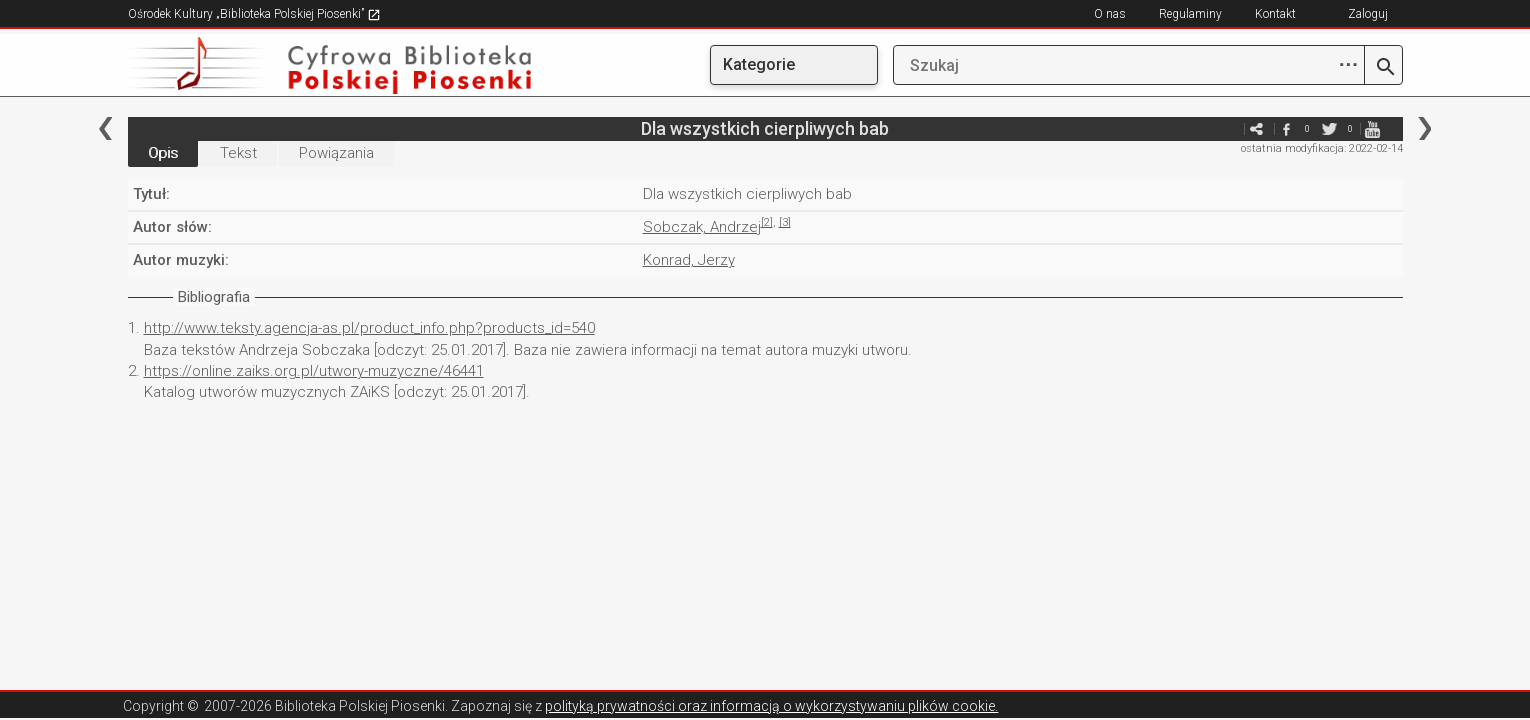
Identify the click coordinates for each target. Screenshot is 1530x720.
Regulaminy (1190, 14)
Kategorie (759, 64)
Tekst (238, 153)
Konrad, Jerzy (689, 260)
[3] (785, 222)
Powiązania (336, 153)
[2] (767, 222)
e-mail (1227, 128)
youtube (1373, 128)
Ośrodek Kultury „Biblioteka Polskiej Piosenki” (254, 14)
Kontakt (1275, 14)
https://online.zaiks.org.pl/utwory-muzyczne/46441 (314, 371)
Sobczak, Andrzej (702, 227)
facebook (1287, 128)
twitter (1330, 128)
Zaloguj (1368, 14)
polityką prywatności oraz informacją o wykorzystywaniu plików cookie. (771, 706)
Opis (163, 153)
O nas (1110, 14)
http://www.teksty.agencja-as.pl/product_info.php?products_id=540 (369, 328)
